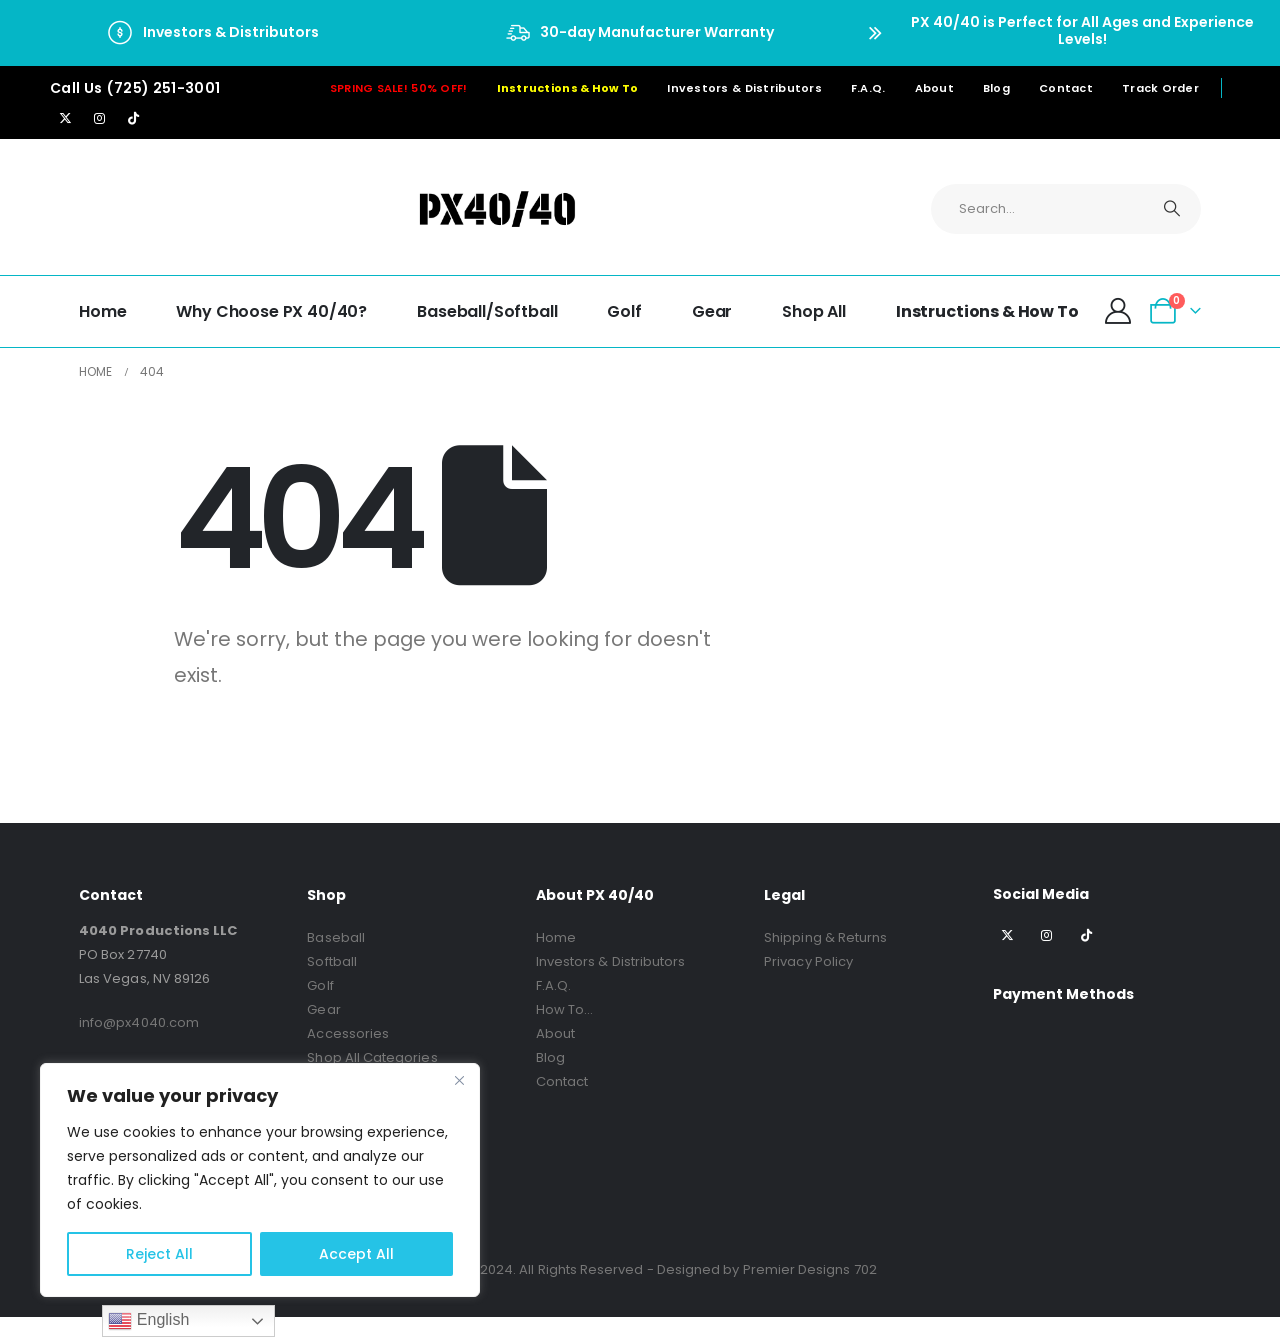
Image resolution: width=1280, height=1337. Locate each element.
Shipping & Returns (825, 937)
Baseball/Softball (487, 311)
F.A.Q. (868, 88)
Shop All (814, 311)
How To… (564, 1009)
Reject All (159, 1254)
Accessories (348, 1033)
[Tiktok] (133, 118)
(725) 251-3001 (163, 88)
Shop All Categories (372, 1057)
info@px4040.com (139, 1022)
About (934, 88)
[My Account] (1118, 311)
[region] (260, 1180)
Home (102, 311)
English (148, 1321)
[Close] (459, 1080)
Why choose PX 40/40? (271, 311)
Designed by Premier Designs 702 (767, 1269)
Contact (1066, 88)
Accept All (356, 1254)
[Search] (1172, 209)
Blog (996, 88)
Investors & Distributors (744, 88)
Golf (624, 311)
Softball (332, 961)
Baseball (336, 937)
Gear (712, 311)
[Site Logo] (497, 208)
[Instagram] (99, 118)
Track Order (1160, 88)
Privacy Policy (808, 961)
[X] (65, 118)
